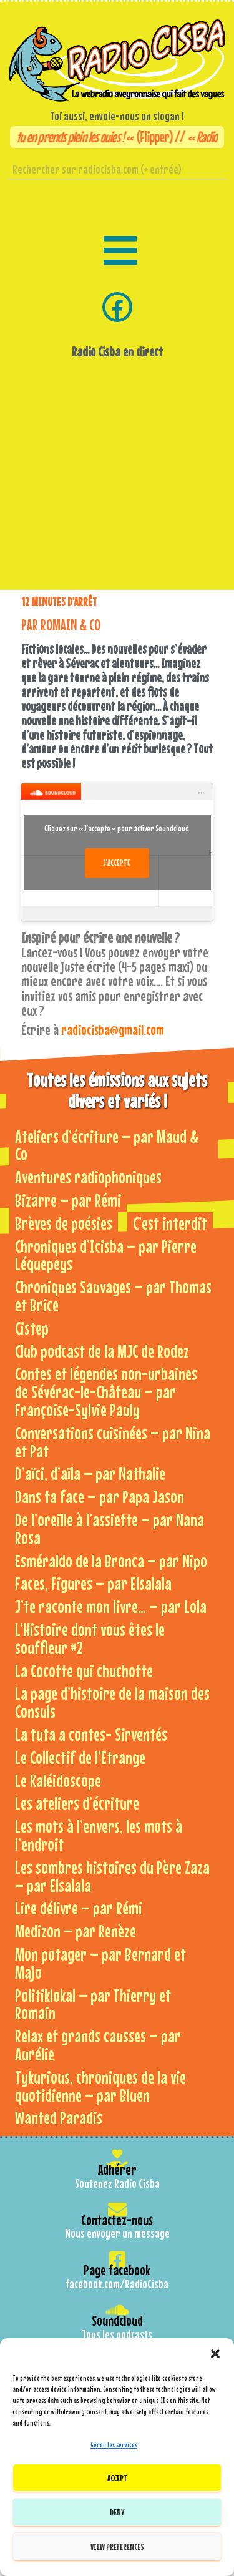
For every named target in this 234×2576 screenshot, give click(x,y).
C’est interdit (170, 1223)
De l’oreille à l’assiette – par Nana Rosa (109, 1528)
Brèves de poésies (63, 1223)
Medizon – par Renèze (75, 1931)
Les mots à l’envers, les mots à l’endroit (98, 1835)
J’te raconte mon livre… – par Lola (111, 1606)
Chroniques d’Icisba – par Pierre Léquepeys (106, 1255)
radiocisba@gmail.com (112, 1029)
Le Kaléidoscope (58, 1780)
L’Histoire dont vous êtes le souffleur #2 (90, 1638)
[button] (215, 2354)
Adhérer (117, 2169)
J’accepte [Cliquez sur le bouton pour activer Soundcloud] (117, 863)
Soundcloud (117, 2320)
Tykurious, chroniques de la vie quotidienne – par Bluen (100, 2086)
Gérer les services (113, 2445)
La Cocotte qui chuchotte (84, 1670)
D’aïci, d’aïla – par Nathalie (90, 1473)
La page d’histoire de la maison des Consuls (112, 1702)
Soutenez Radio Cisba (117, 2183)
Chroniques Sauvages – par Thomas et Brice (113, 1295)
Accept (117, 2477)
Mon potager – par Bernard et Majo (100, 1963)
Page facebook (117, 2269)
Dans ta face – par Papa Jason (99, 1496)
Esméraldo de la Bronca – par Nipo (111, 1560)
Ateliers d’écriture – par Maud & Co (106, 1145)
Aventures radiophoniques (88, 1177)
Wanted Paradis (58, 2117)
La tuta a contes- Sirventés (91, 1734)
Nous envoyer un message (117, 2233)
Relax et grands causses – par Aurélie (98, 2044)
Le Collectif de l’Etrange (80, 1757)
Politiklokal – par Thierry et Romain (93, 2004)
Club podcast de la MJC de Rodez (102, 1351)
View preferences (117, 2546)
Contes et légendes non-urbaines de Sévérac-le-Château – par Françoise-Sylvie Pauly (106, 1391)
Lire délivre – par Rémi (78, 1908)
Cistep (32, 1328)
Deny (117, 2512)
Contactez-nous (117, 2219)
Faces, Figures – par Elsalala (93, 1583)
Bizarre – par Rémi (68, 1200)
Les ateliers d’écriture (77, 1803)
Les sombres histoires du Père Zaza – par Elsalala (112, 1876)
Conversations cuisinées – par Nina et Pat (112, 1442)
